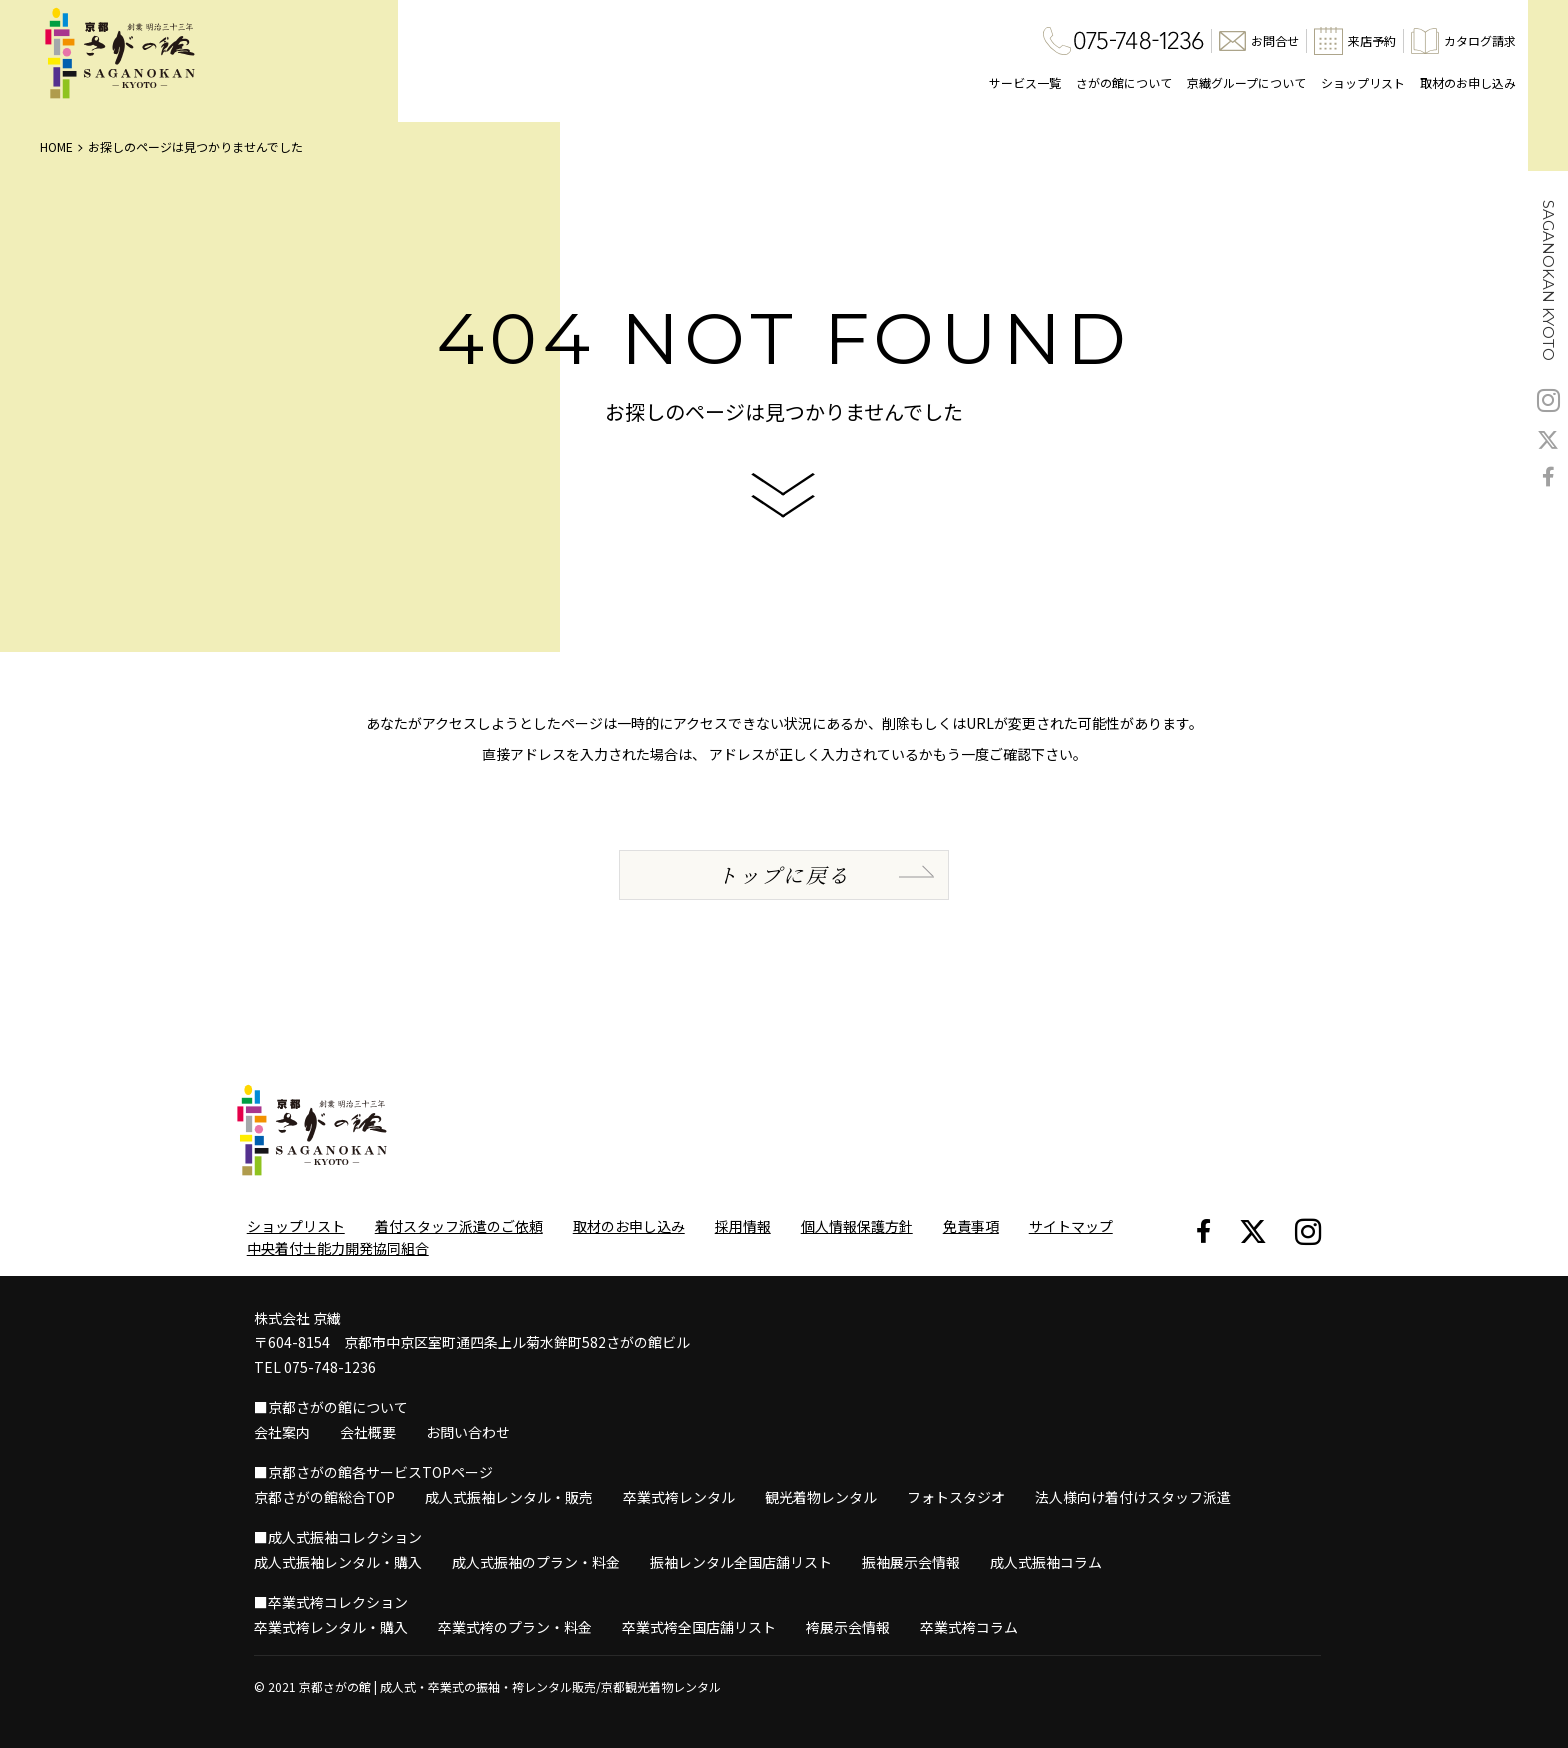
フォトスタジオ (956, 1497)
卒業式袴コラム (969, 1627)
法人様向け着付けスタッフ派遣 (1133, 1497)
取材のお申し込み (1468, 82)
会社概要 (368, 1432)
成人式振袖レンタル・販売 (509, 1497)
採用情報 (743, 1226)
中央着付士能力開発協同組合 (338, 1248)
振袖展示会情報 (911, 1562)
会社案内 (282, 1432)
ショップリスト (1363, 82)
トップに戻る (783, 874)
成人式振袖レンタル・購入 (338, 1562)
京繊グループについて (1246, 82)
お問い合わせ (468, 1432)
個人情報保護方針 (857, 1226)
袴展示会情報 (848, 1627)
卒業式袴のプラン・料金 (515, 1627)
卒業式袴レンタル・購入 (331, 1627)
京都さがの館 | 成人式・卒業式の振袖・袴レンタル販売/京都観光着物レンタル (510, 1686)
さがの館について (1124, 82)
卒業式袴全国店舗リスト (699, 1627)
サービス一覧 (1025, 82)
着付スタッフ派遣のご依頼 (459, 1226)
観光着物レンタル (821, 1497)
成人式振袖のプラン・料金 (536, 1562)
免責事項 (971, 1226)
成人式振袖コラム (1046, 1562)
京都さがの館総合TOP (324, 1497)
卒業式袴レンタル (679, 1497)
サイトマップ (1071, 1226)
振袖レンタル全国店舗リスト (741, 1562)
